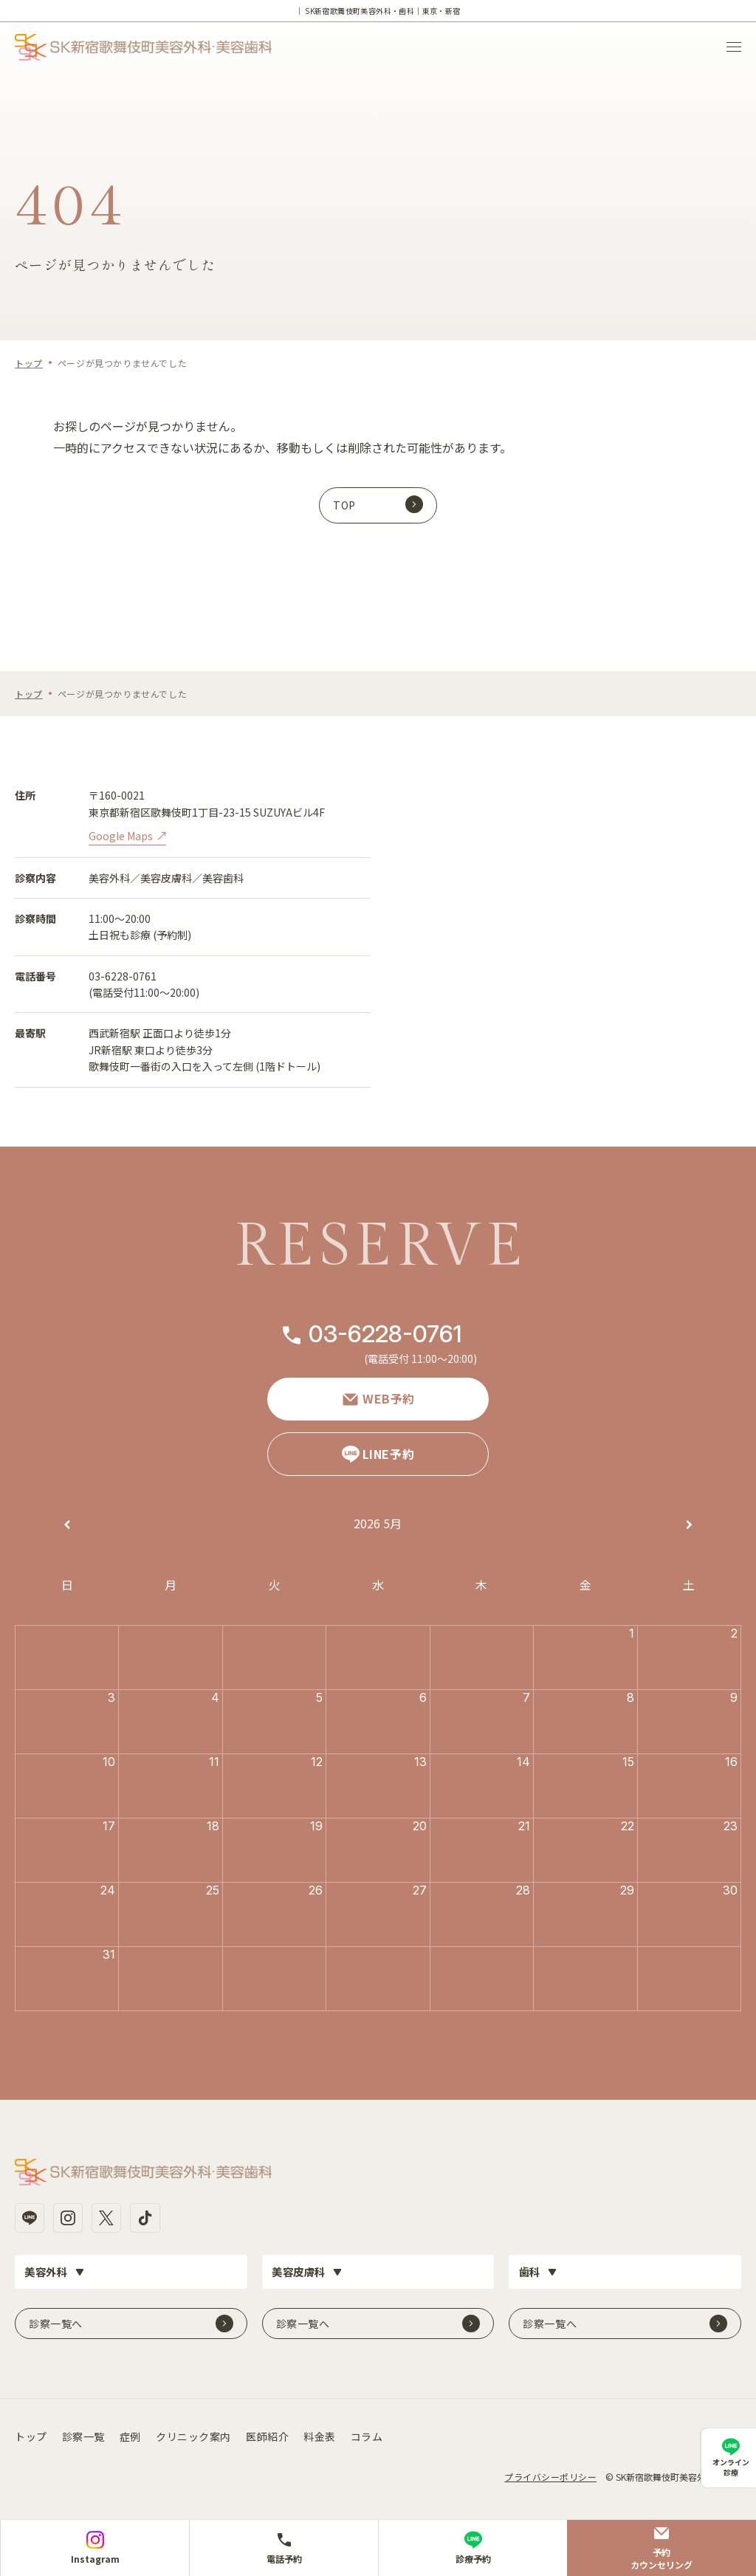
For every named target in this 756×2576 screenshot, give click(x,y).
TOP (344, 505)
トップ (29, 363)
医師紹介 (267, 2432)
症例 (130, 2432)
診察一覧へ (56, 2319)
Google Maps (121, 835)
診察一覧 (83, 2432)
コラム (367, 2432)
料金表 (319, 2432)
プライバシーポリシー (550, 2473)
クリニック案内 (193, 2432)
